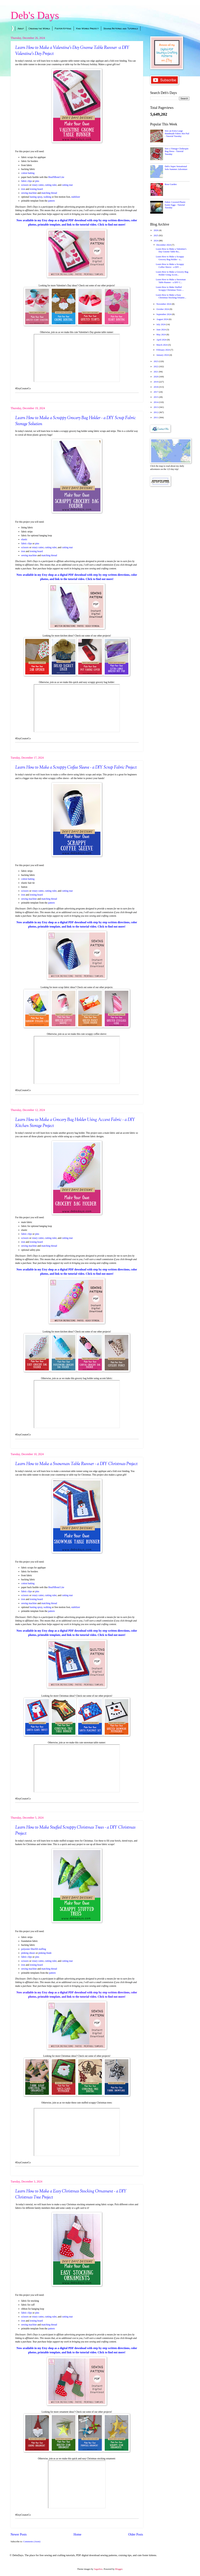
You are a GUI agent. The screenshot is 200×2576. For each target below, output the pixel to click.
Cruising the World (39, 28)
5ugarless (98, 2569)
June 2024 (161, 329)
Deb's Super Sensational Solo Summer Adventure (176, 167)
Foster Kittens (63, 28)
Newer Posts (19, 2534)
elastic (24, 539)
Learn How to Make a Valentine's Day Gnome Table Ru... (171, 250)
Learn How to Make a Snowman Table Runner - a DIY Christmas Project (76, 1464)
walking (47, 197)
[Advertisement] (170, 545)
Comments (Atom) (31, 2541)
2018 (156, 387)
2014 (156, 402)
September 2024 (164, 314)
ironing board (36, 189)
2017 (156, 392)
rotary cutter (38, 185)
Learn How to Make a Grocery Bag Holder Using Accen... (172, 273)
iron (23, 189)
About (21, 28)
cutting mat (67, 185)
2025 (156, 235)
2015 (156, 397)
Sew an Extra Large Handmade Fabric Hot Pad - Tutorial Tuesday (177, 134)
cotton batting (27, 173)
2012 (156, 412)
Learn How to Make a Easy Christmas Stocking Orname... (171, 296)
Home (77, 2534)
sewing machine (29, 193)
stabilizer (76, 197)
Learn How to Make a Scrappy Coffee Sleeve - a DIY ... (170, 265)
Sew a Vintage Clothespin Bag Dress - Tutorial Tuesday (176, 151)
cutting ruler (51, 185)
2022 (156, 366)
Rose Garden (171, 184)
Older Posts (135, 2534)
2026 (156, 230)
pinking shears (28, 1953)
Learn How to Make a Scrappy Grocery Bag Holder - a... (170, 258)
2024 (156, 240)
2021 (156, 371)
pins (37, 181)
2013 (156, 407)
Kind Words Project (87, 28)
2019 (156, 382)
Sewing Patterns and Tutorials (120, 28)
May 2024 (161, 334)
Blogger (118, 2569)
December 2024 (164, 245)
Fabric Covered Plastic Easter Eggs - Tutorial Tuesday (175, 205)
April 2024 (161, 339)
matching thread (49, 193)
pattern (51, 200)
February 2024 (163, 350)
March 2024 (162, 345)
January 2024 (162, 355)
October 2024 (163, 309)
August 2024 (162, 319)
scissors (25, 185)
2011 (156, 417)
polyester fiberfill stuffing (33, 1949)
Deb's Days (35, 15)
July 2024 (161, 324)
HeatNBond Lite (56, 177)
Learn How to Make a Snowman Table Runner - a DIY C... (171, 280)
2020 (156, 376)
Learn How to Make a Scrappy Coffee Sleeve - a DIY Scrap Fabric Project (76, 767)
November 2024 (164, 304)
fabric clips (26, 181)
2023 (156, 361)
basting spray (36, 197)
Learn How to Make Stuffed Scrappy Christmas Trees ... (170, 288)
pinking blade (45, 1953)
